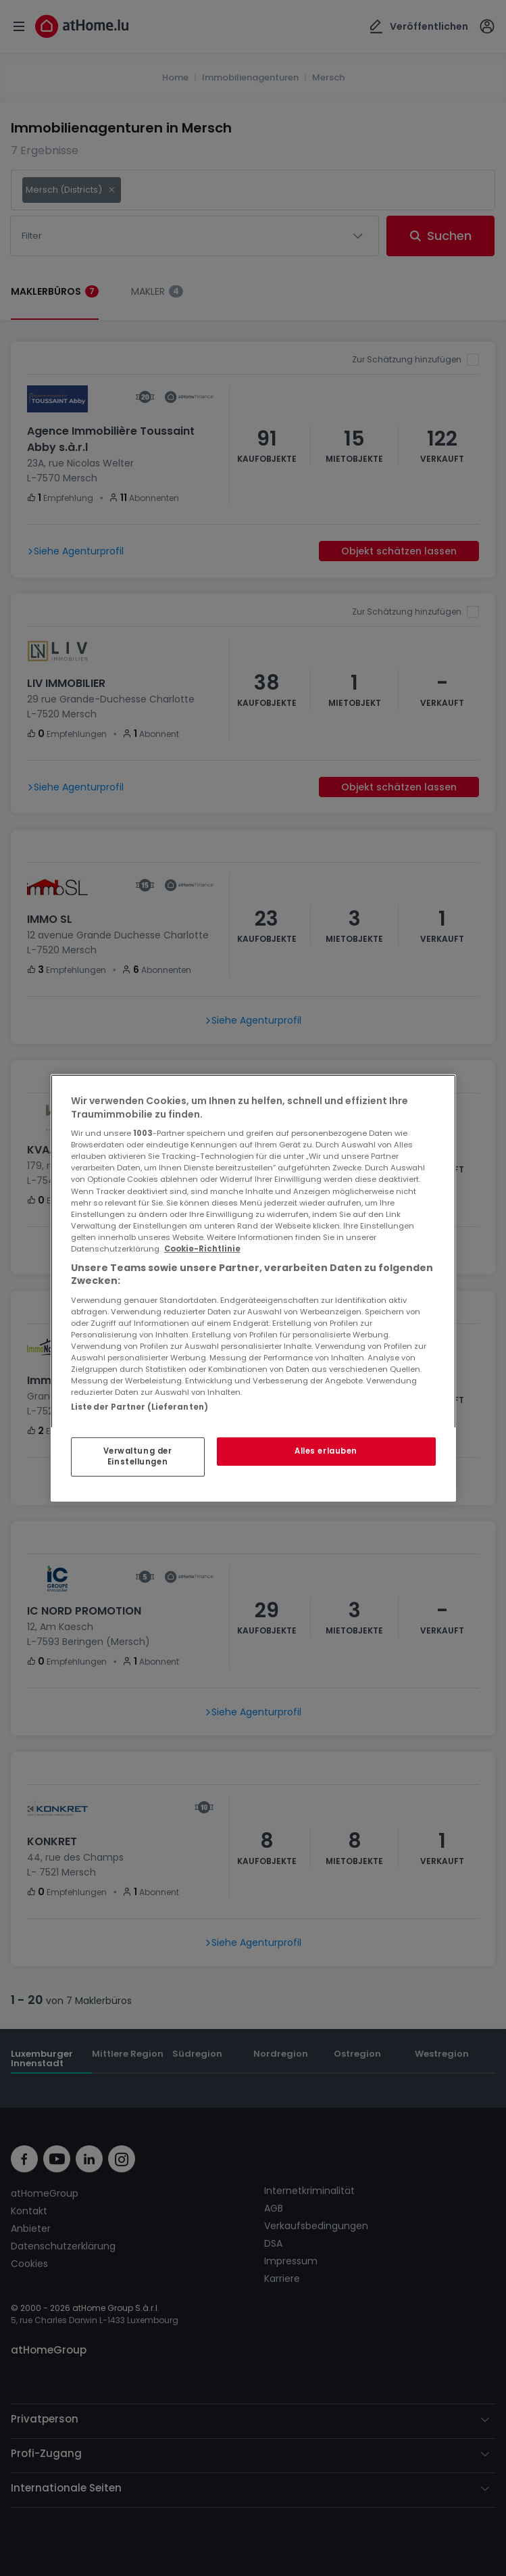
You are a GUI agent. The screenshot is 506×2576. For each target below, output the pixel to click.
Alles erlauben (326, 1451)
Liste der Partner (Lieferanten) (140, 1407)
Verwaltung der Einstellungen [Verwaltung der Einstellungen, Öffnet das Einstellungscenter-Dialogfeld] (137, 1456)
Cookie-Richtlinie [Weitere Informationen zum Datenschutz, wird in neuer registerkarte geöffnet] (202, 1248)
